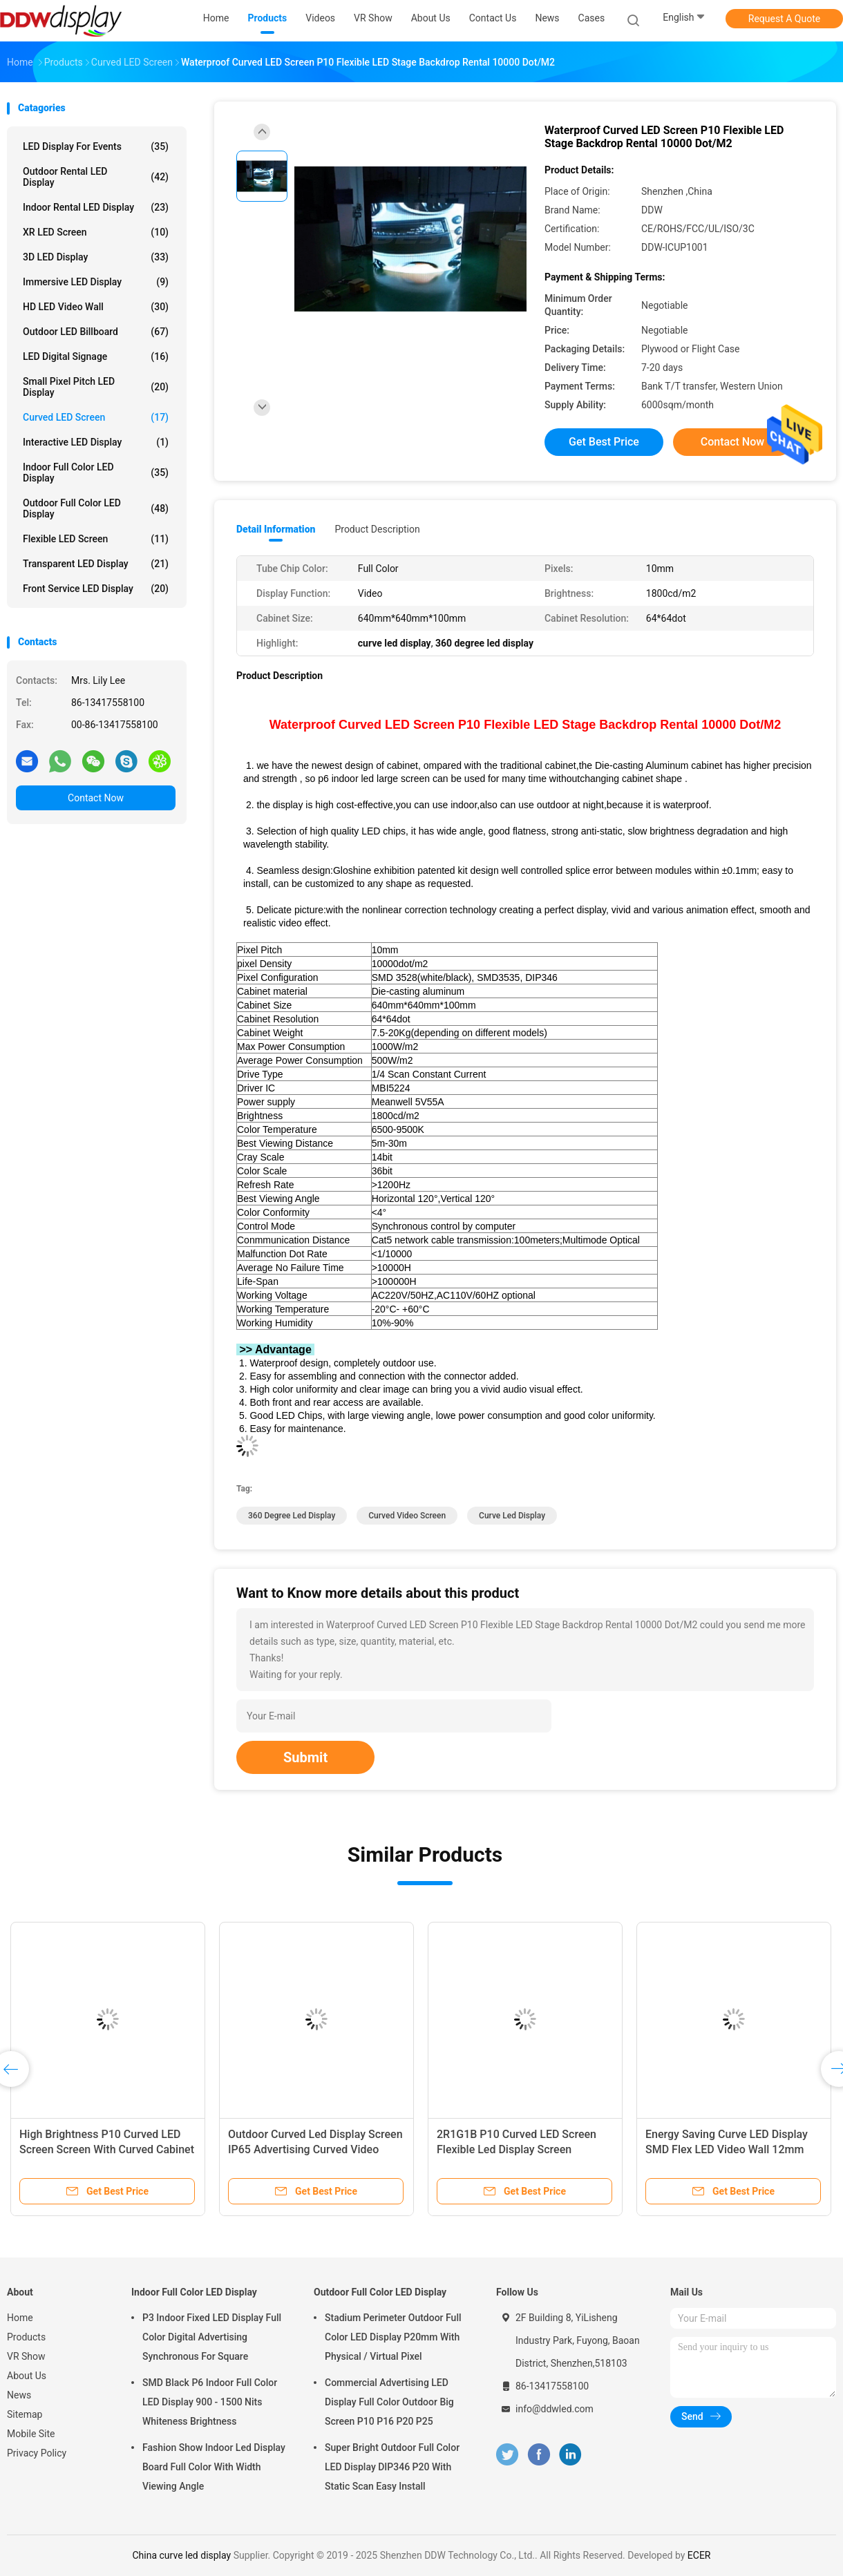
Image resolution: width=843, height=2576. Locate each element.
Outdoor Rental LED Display (96, 177)
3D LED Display (96, 257)
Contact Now (96, 797)
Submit (305, 1757)
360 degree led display (291, 1515)
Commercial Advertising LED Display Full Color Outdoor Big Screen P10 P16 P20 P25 (389, 2402)
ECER (699, 2555)
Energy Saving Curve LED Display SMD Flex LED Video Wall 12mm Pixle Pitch (726, 2149)
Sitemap (24, 2414)
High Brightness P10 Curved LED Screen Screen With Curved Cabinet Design (106, 2149)
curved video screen (407, 1515)
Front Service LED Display (96, 588)
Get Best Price (604, 441)
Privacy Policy (36, 2453)
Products (26, 2337)
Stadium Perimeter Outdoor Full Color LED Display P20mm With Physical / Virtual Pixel (393, 2337)
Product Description (376, 529)
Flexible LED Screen (96, 539)
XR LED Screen (96, 232)
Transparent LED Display (96, 564)
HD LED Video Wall (96, 307)
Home (20, 2317)
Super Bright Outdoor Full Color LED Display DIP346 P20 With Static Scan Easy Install (392, 2467)
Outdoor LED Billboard (96, 331)
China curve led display (181, 2555)
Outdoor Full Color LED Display (96, 508)
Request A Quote (784, 18)
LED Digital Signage (96, 356)
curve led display (512, 1515)
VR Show (26, 2356)
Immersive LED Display (96, 282)
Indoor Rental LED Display (96, 207)
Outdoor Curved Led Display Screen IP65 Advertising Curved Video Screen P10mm (315, 2149)
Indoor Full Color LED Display (96, 472)
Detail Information (275, 529)
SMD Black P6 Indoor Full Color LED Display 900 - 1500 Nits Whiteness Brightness (209, 2402)
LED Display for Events (96, 146)
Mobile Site (31, 2433)
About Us (26, 2375)
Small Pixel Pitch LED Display (96, 387)
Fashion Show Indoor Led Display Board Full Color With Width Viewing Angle (213, 2467)
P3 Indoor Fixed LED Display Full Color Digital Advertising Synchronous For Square (211, 2337)
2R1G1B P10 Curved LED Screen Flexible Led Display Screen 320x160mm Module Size (516, 2149)
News (19, 2395)
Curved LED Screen (96, 417)
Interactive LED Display (96, 442)
